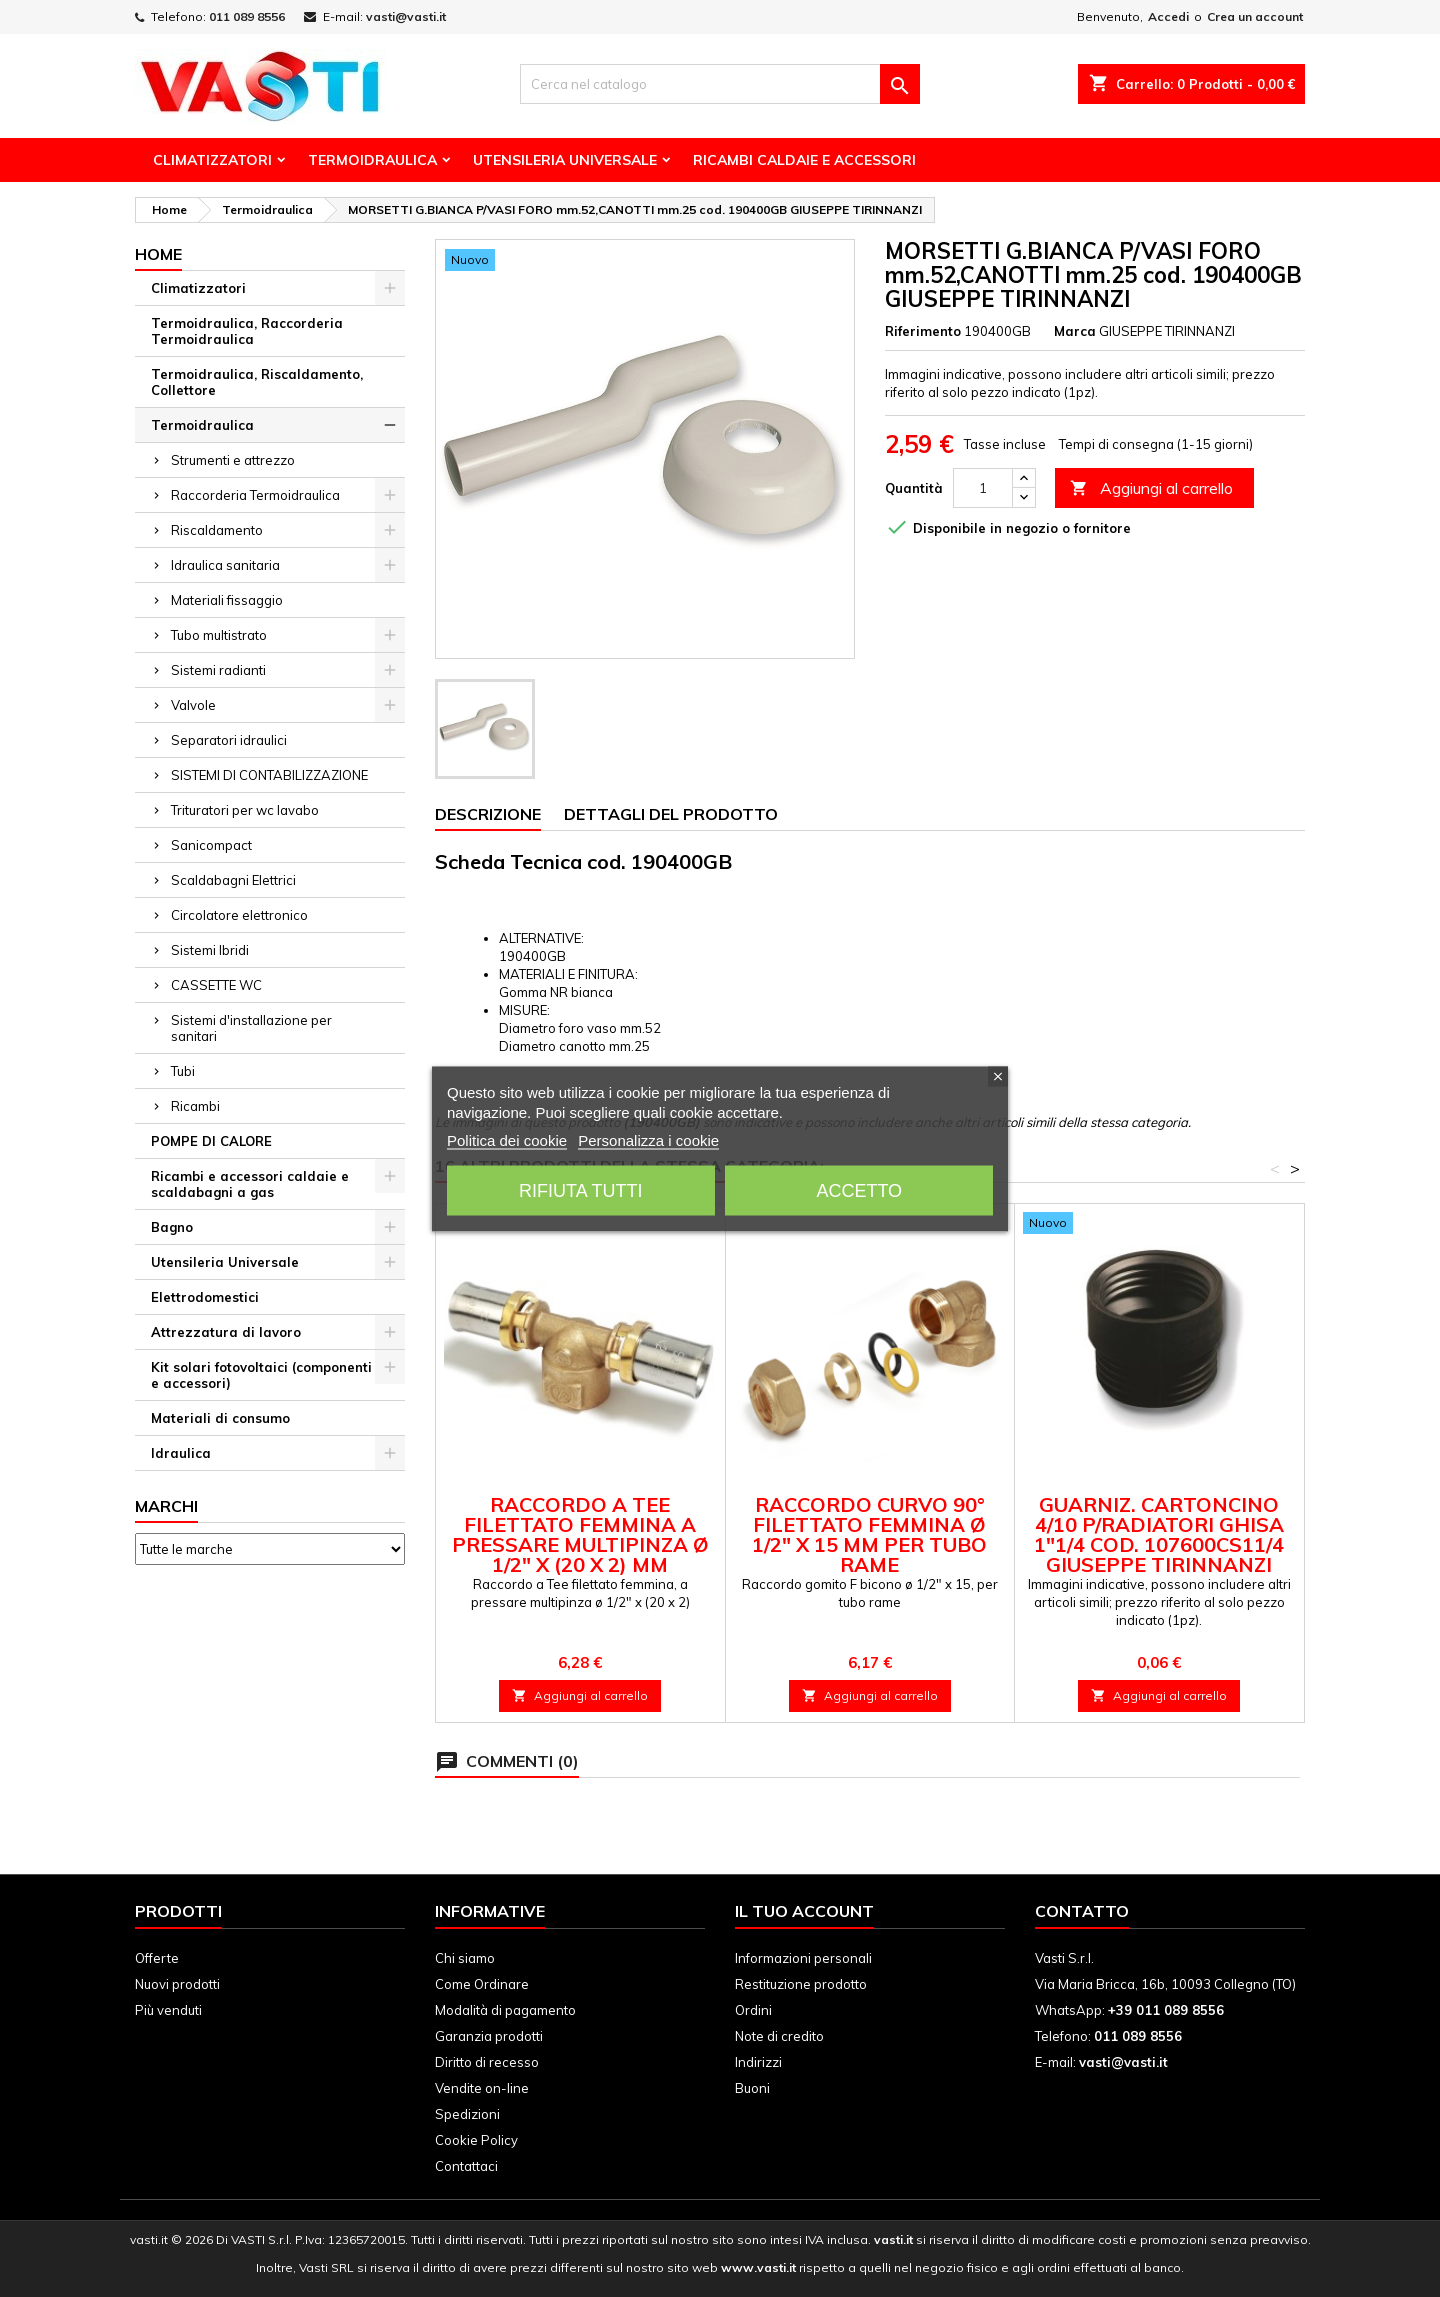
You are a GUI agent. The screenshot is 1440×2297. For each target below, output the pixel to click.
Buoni (752, 2088)
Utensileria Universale (565, 160)
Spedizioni (467, 2114)
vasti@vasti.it (406, 16)
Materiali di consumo (220, 1418)
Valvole (193, 705)
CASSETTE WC (216, 985)
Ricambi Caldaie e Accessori (804, 160)
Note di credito (779, 2036)
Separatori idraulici (229, 740)
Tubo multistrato (219, 635)
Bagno (172, 1227)
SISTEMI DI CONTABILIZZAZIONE (269, 775)
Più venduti (168, 2010)
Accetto (859, 1190)
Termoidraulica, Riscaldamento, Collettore (257, 382)
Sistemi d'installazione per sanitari (251, 1028)
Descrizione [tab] (488, 814)
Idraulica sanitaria (225, 565)
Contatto (1082, 1911)
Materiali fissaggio (227, 600)
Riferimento (923, 331)
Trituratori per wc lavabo (245, 810)
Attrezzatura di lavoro (226, 1332)
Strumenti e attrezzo (233, 460)
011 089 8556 (247, 16)
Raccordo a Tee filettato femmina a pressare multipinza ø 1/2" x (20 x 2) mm (580, 1534)
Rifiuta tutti (580, 1190)
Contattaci (466, 2166)
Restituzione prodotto (801, 1984)
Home (158, 254)
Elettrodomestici (205, 1297)
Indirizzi (758, 2062)
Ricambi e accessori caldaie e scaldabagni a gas (250, 1184)
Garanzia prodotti (489, 2036)
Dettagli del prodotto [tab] (671, 814)
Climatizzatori (212, 160)
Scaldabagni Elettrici (233, 880)
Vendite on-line (482, 2088)
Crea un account (1255, 16)
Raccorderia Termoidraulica (255, 495)
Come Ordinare (482, 1984)
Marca (1075, 331)
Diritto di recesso (487, 2062)
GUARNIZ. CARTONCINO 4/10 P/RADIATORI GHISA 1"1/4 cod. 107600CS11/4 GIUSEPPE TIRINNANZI (1159, 1534)
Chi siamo (465, 1958)
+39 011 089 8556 (1166, 2010)
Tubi (183, 1071)
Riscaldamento (217, 530)
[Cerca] (720, 84)
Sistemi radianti (218, 670)
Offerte (157, 1958)
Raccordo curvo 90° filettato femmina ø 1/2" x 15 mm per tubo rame (869, 1534)
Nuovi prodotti (177, 1984)
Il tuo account (804, 1911)
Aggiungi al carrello (1151, 488)
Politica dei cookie (507, 1139)
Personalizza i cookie (648, 1139)
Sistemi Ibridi (210, 950)
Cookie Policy (476, 2140)
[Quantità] (983, 488)
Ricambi (195, 1106)
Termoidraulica (372, 160)
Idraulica (181, 1453)
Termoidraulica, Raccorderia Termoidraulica (247, 331)
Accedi (1168, 16)
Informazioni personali (803, 1958)
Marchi (166, 1506)
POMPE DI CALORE (211, 1141)
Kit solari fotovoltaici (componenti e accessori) (261, 1375)
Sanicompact (211, 845)
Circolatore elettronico (239, 915)
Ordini (753, 2010)
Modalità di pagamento (505, 2010)
